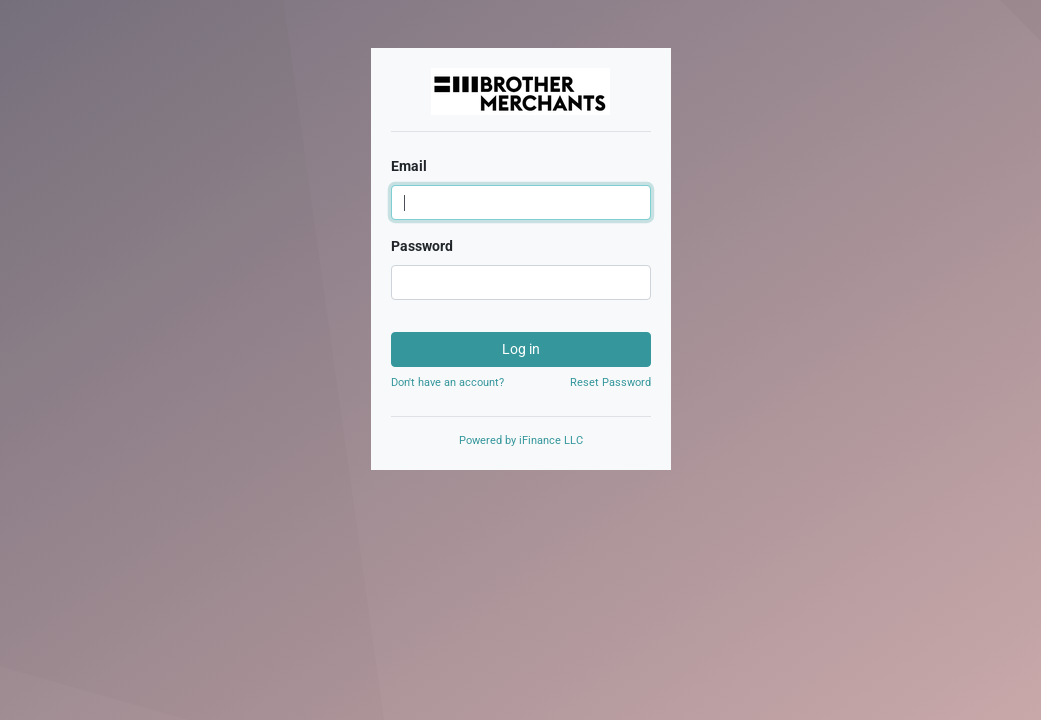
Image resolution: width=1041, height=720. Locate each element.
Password (422, 246)
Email (409, 166)
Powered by (521, 440)
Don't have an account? (447, 382)
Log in (521, 349)
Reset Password (610, 382)
